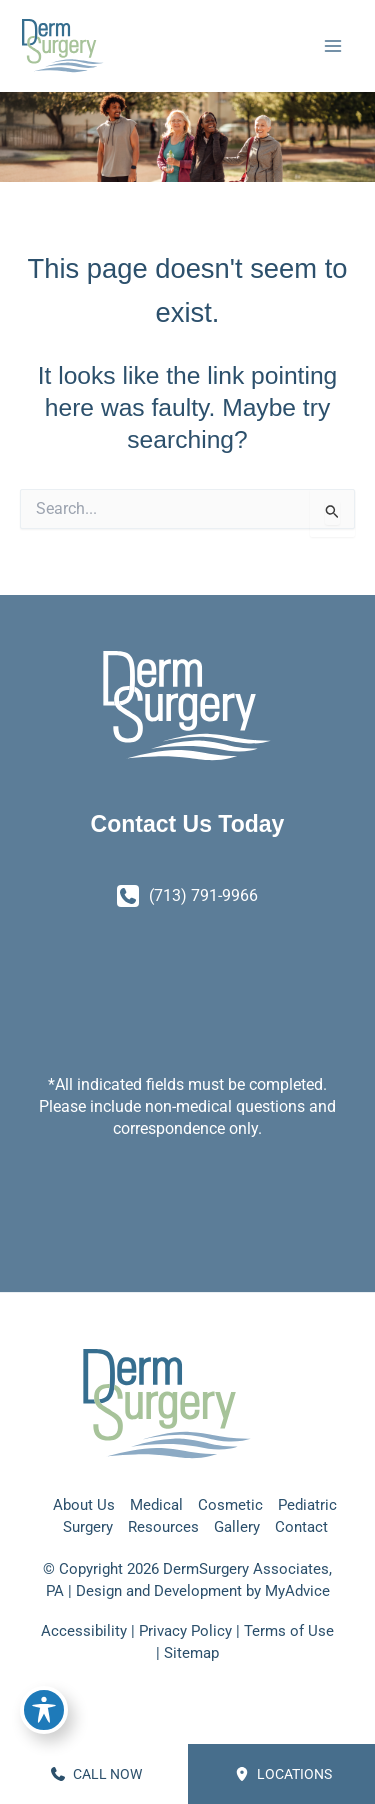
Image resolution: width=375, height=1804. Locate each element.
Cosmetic (230, 1505)
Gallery (237, 1527)
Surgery (88, 1527)
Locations (283, 1774)
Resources (163, 1527)
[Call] (187, 896)
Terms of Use (289, 1631)
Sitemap (191, 1653)
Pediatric (307, 1505)
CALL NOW (96, 1774)
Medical (156, 1505)
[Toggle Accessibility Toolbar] (44, 1710)
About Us (84, 1505)
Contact (301, 1527)
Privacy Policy (185, 1631)
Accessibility (84, 1631)
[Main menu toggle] (332, 46)
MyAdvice (297, 1591)
